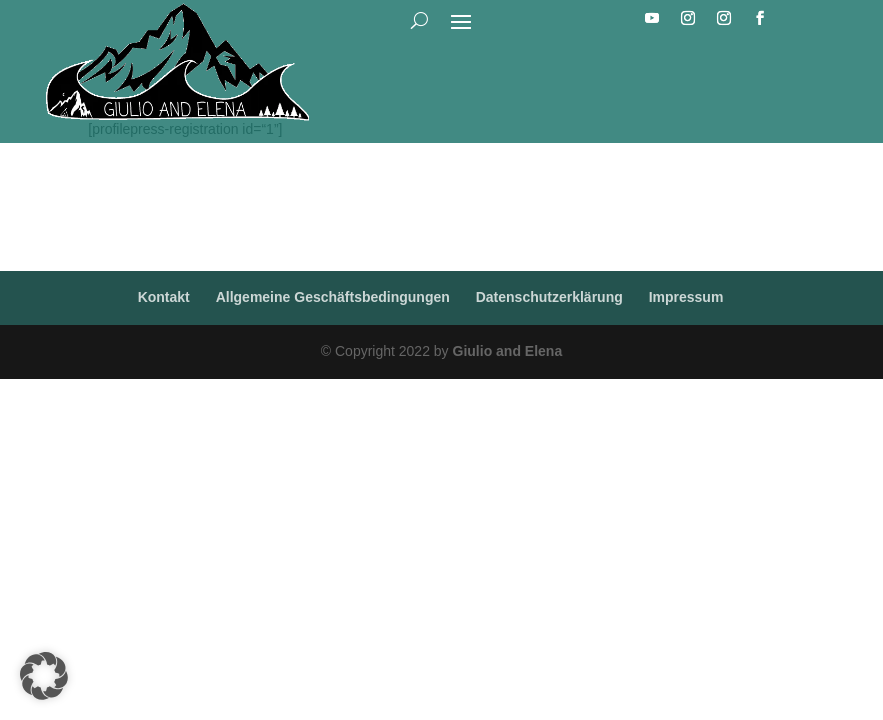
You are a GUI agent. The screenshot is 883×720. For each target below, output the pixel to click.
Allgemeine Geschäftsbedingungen (333, 297)
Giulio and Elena (508, 351)
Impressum (686, 297)
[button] (44, 676)
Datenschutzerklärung (549, 297)
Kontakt (164, 297)
